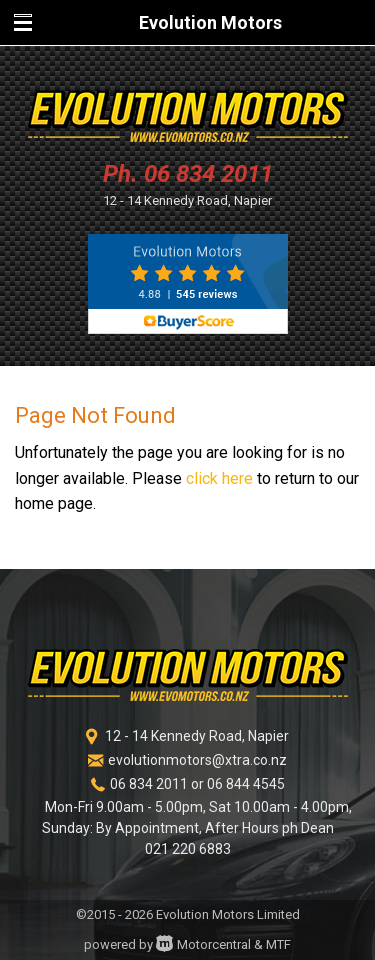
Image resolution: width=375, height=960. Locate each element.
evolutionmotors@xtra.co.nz (197, 760)
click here (219, 478)
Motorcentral (203, 944)
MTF (278, 944)
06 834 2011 (208, 174)
